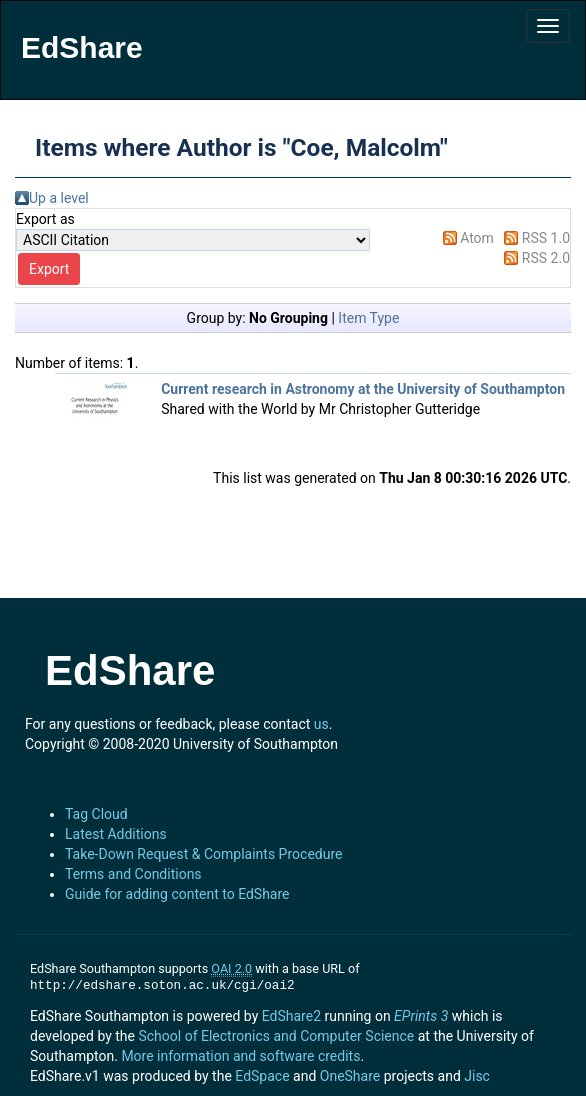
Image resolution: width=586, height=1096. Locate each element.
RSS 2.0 (546, 258)
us (321, 724)
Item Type (368, 318)
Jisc (477, 1076)
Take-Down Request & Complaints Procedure (203, 854)
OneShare (350, 1076)
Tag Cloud (96, 814)
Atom (477, 238)
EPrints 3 (421, 1016)
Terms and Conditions (133, 874)
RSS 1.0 (546, 238)
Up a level (59, 198)
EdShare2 (291, 1016)
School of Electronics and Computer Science (276, 1036)
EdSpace (262, 1076)
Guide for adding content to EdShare (177, 894)
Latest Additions (116, 834)
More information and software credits (240, 1056)
